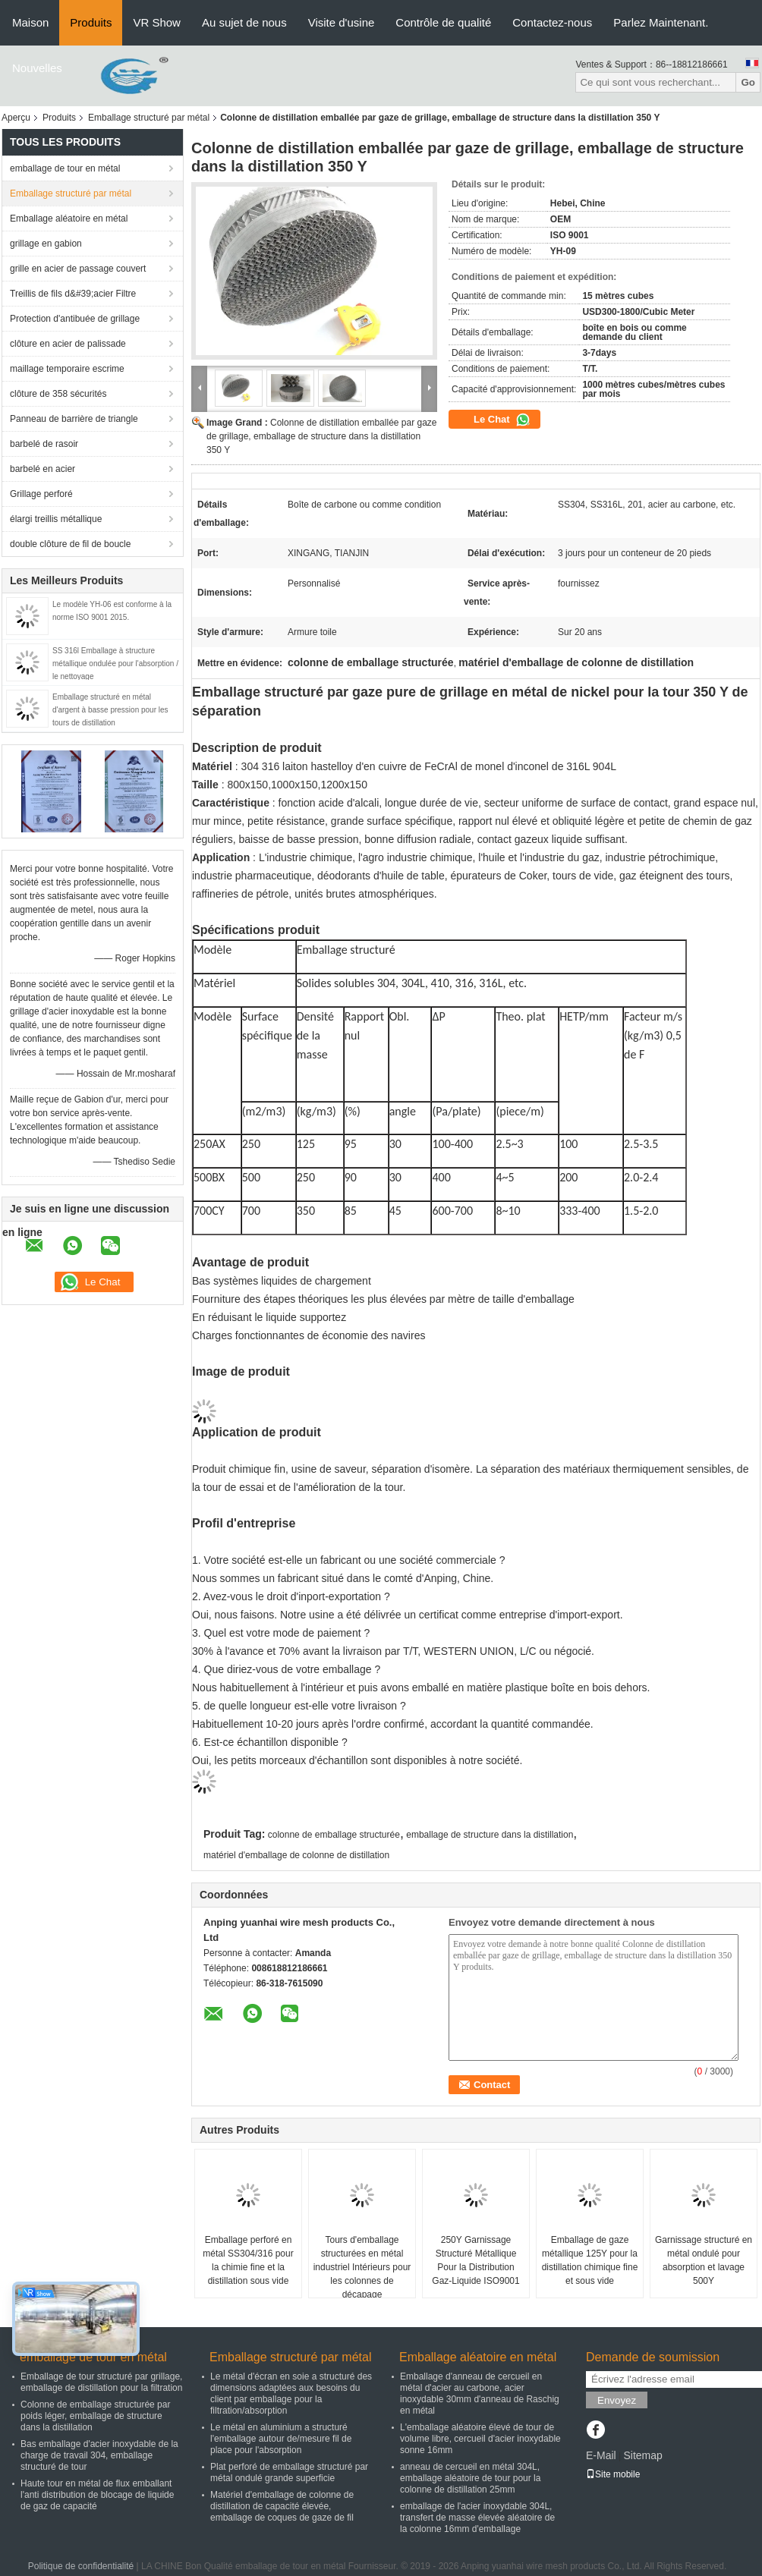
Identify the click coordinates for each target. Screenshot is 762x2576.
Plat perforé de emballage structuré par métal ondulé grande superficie (289, 2472)
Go (748, 82)
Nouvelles (37, 67)
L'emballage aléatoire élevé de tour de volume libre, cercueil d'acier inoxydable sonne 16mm (480, 2438)
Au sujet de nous (244, 22)
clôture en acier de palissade (68, 343)
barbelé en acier (42, 469)
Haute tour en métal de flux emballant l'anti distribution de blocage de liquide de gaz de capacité (97, 2495)
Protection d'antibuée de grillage (75, 318)
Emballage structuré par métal (148, 117)
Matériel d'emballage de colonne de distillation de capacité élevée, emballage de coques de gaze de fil (282, 2506)
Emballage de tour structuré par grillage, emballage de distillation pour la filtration (101, 2382)
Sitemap (642, 2455)
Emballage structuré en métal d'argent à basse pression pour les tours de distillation (110, 710)
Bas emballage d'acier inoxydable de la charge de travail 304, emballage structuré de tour (99, 2455)
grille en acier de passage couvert (78, 268)
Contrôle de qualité (443, 22)
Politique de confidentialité (81, 2566)
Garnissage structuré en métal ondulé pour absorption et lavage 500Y (703, 2260)
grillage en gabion (46, 243)
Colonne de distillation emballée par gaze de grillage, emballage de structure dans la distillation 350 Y (321, 436)
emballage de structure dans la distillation (489, 1834)
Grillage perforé (41, 494)
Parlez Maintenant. (660, 22)
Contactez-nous (552, 22)
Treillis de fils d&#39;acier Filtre (73, 293)
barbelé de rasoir (44, 444)
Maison (30, 22)
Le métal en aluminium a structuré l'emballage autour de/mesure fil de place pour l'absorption (280, 2438)
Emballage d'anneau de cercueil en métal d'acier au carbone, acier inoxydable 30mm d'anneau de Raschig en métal (479, 2393)
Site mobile (613, 2474)
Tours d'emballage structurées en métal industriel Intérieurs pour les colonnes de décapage (362, 2267)
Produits (91, 22)
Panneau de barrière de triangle (74, 419)
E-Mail (601, 2455)
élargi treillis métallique (56, 519)
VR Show (157, 22)
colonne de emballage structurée (334, 1834)
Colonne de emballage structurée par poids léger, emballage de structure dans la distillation (95, 2416)
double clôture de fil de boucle (70, 544)
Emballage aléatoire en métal (69, 218)
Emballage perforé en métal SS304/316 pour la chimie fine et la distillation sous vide (248, 2260)
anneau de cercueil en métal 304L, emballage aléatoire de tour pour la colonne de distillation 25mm (470, 2478)
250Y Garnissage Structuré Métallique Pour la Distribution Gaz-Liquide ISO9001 (475, 2260)
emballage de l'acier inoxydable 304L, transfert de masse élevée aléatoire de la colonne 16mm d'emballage (477, 2517)
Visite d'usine (341, 22)
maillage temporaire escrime (67, 368)
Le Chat (502, 419)
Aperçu (16, 117)
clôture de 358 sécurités (58, 393)
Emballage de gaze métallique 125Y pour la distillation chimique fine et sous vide (590, 2260)
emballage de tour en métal (65, 168)
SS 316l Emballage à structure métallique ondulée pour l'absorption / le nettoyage (115, 663)
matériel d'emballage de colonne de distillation (296, 1855)
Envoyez (616, 2400)
